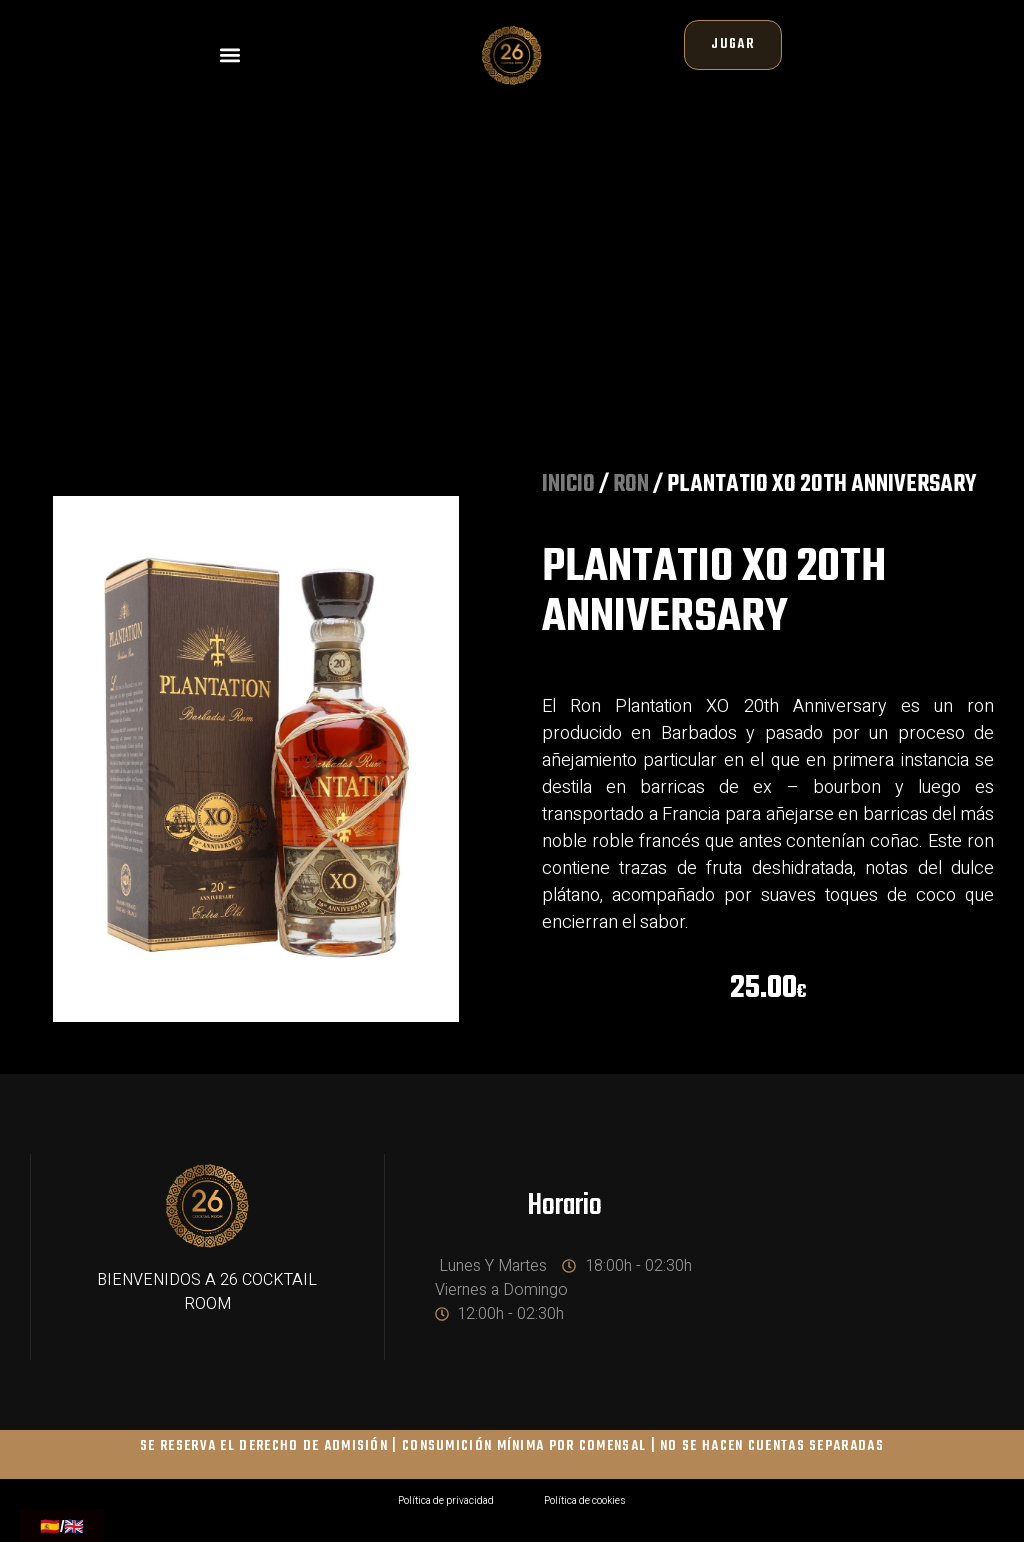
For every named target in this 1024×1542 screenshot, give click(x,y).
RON (631, 495)
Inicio (568, 495)
